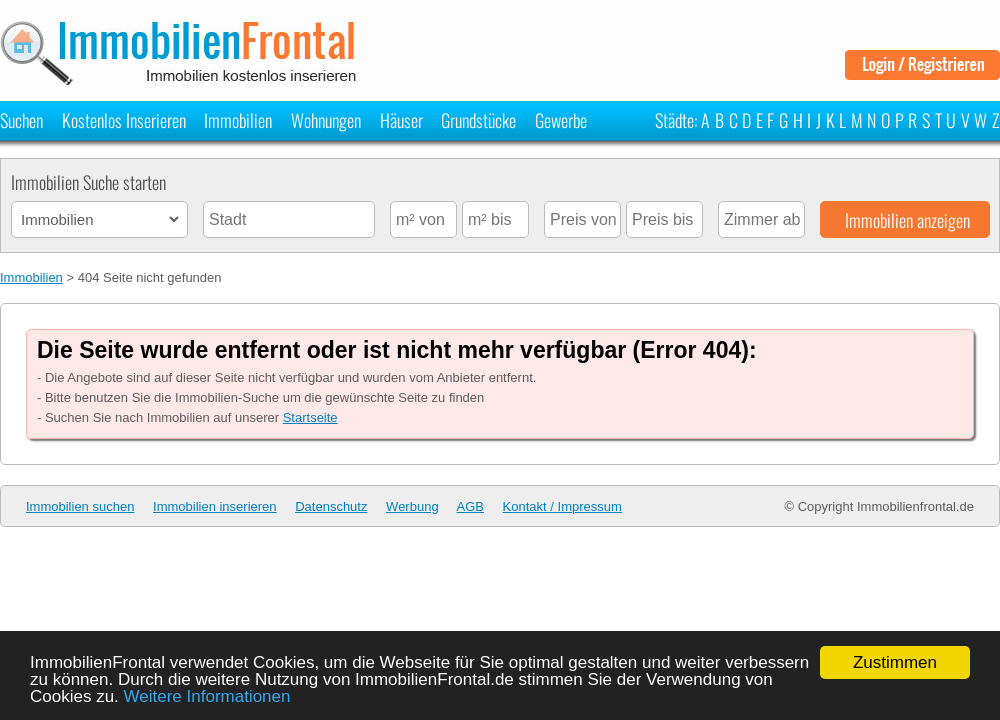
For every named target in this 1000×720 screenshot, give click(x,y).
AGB (470, 506)
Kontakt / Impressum (562, 506)
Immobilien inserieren (215, 506)
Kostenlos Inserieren (124, 120)
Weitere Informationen (207, 696)
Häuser (401, 120)
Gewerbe (561, 120)
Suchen (21, 120)
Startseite (310, 417)
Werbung (412, 506)
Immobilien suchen (80, 506)
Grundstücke (478, 120)
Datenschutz (331, 506)
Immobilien (238, 120)
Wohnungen (326, 120)
